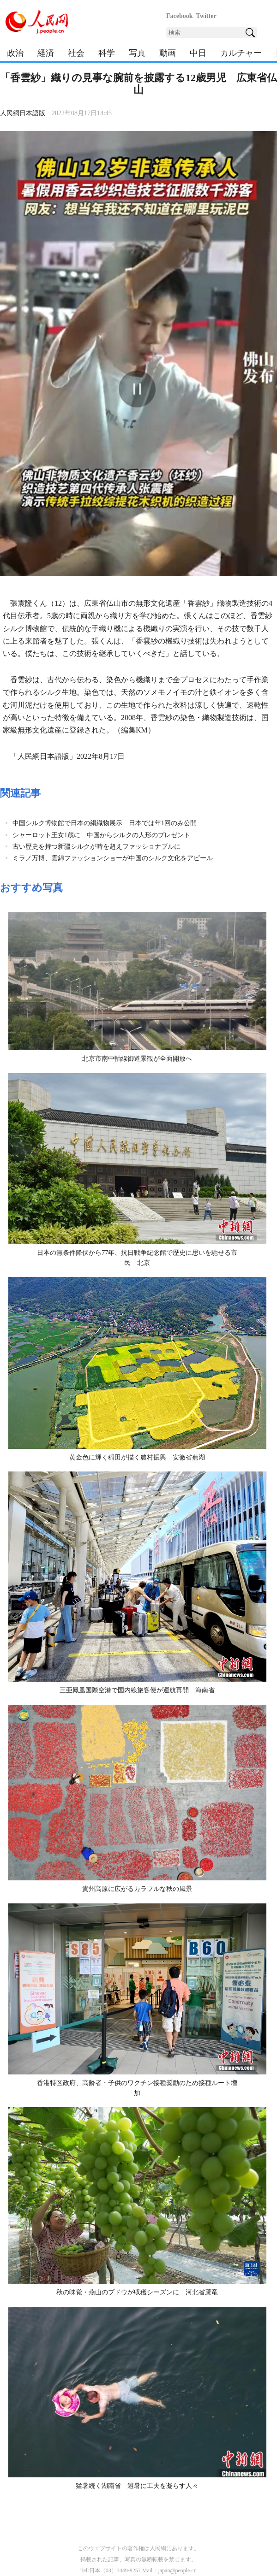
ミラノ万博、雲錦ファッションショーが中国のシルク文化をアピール (112, 858)
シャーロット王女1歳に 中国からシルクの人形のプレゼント (101, 835)
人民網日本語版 (22, 113)
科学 (106, 53)
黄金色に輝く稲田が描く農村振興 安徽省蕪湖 (137, 1457)
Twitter (206, 15)
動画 (167, 53)
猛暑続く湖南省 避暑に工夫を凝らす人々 (137, 2485)
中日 (198, 53)
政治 (15, 53)
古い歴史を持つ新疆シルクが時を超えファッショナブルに (96, 846)
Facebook (179, 15)
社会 (76, 53)
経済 (45, 53)
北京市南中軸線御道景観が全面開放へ (137, 1058)
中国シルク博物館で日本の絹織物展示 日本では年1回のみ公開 (104, 823)
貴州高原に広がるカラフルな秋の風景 (137, 1888)
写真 (137, 53)
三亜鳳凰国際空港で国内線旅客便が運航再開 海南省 (137, 1690)
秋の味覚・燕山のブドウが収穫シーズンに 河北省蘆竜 (137, 2292)
